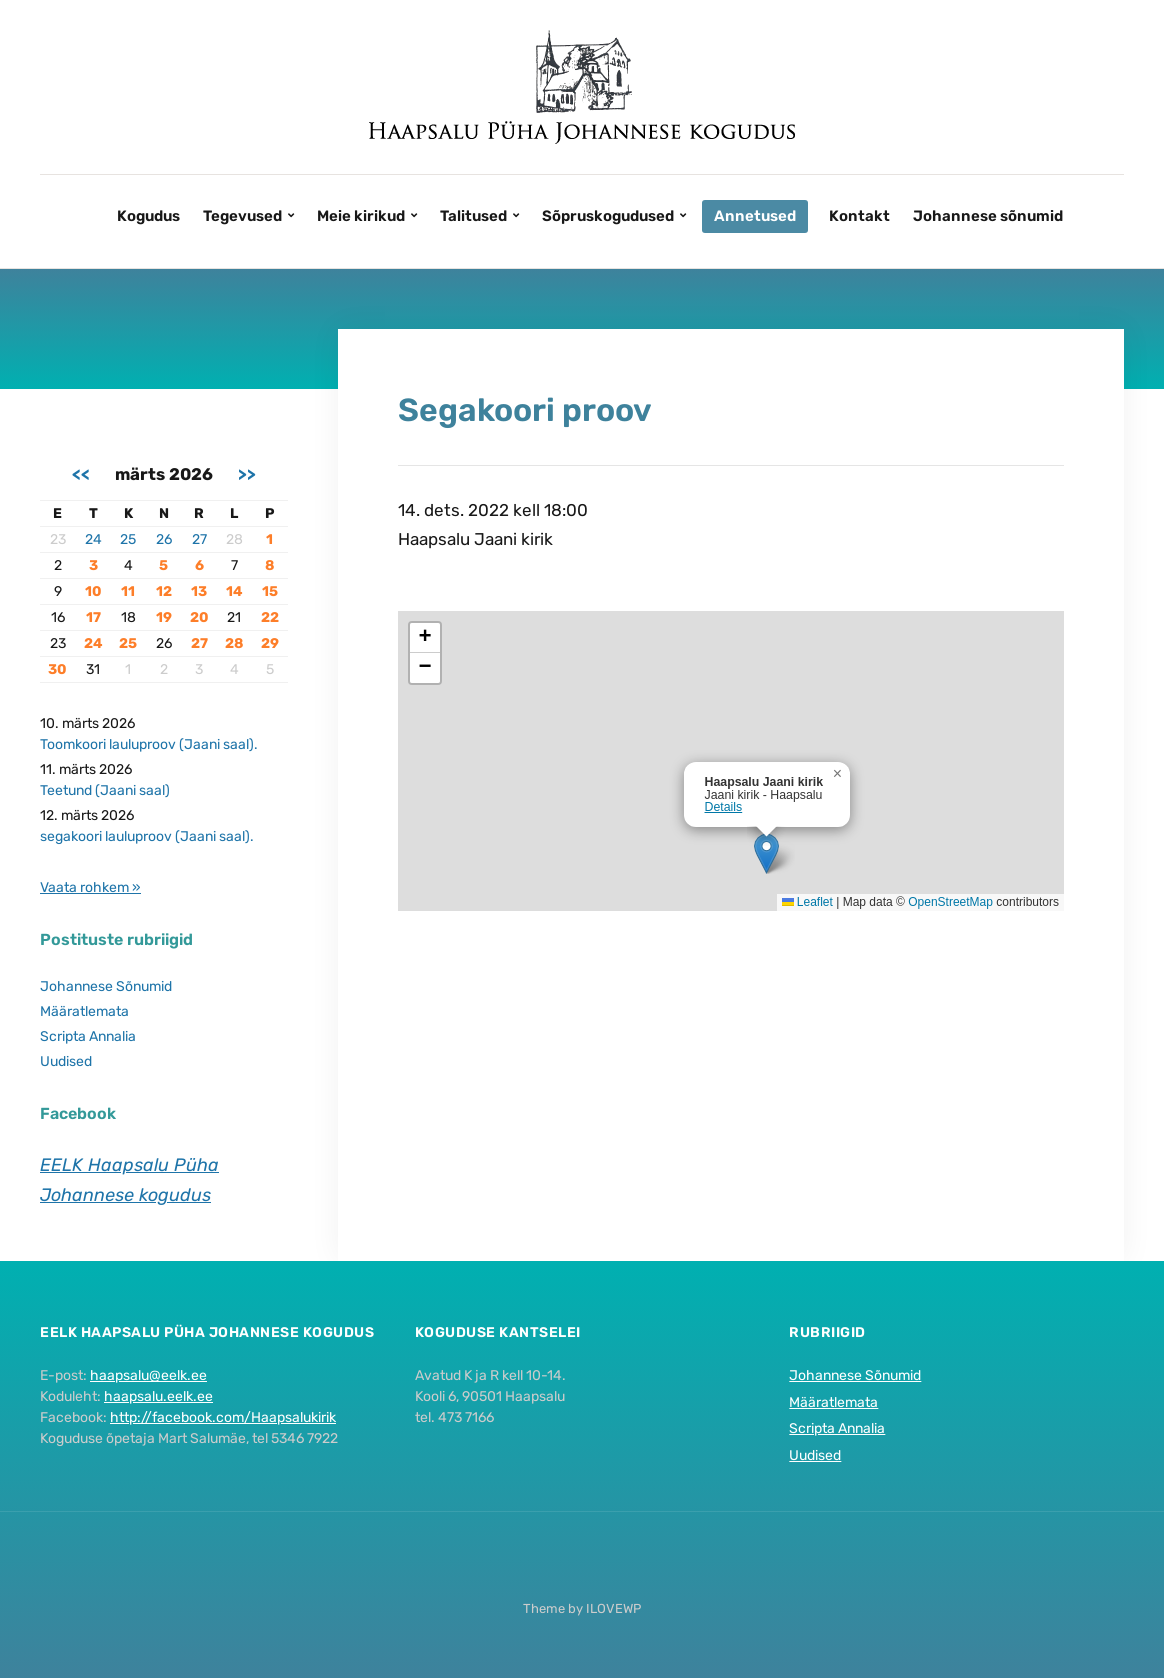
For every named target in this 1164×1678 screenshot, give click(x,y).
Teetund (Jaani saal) (105, 790)
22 (270, 617)
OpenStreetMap (950, 902)
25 (128, 539)
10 (93, 591)
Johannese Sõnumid (106, 986)
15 (270, 591)
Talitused (473, 216)
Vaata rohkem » (90, 887)
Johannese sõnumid (988, 216)
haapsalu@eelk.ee (148, 1375)
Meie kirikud (361, 216)
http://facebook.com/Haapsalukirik (223, 1417)
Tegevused (242, 216)
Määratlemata (84, 1011)
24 (93, 539)
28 (234, 643)
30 (57, 669)
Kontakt (859, 216)
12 (164, 591)
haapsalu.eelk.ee (158, 1396)
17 (93, 617)
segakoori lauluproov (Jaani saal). (147, 836)
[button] (766, 853)
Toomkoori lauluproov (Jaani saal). (149, 744)
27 (199, 539)
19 (164, 617)
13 (199, 591)
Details (724, 807)
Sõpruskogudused (608, 216)
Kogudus (148, 216)
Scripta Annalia (88, 1036)
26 (164, 539)
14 (234, 591)
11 (128, 591)
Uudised (66, 1061)
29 (270, 643)
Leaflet (807, 902)
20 (199, 617)
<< (81, 474)
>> (247, 474)
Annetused (755, 216)
